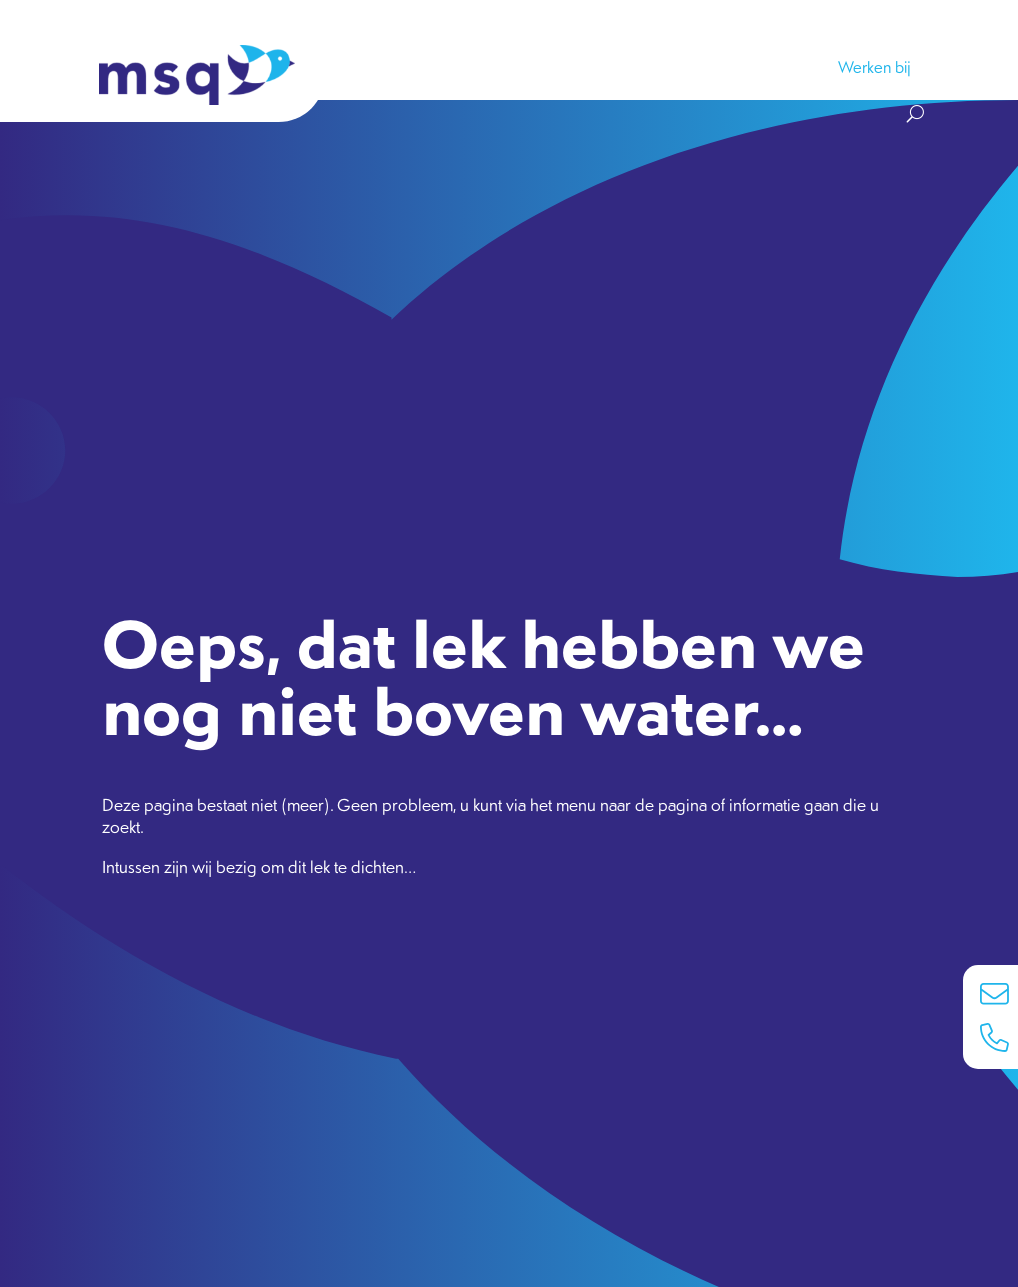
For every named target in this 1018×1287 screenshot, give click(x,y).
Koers (507, 66)
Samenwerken (399, 66)
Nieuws (748, 66)
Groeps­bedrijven (625, 66)
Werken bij (874, 66)
